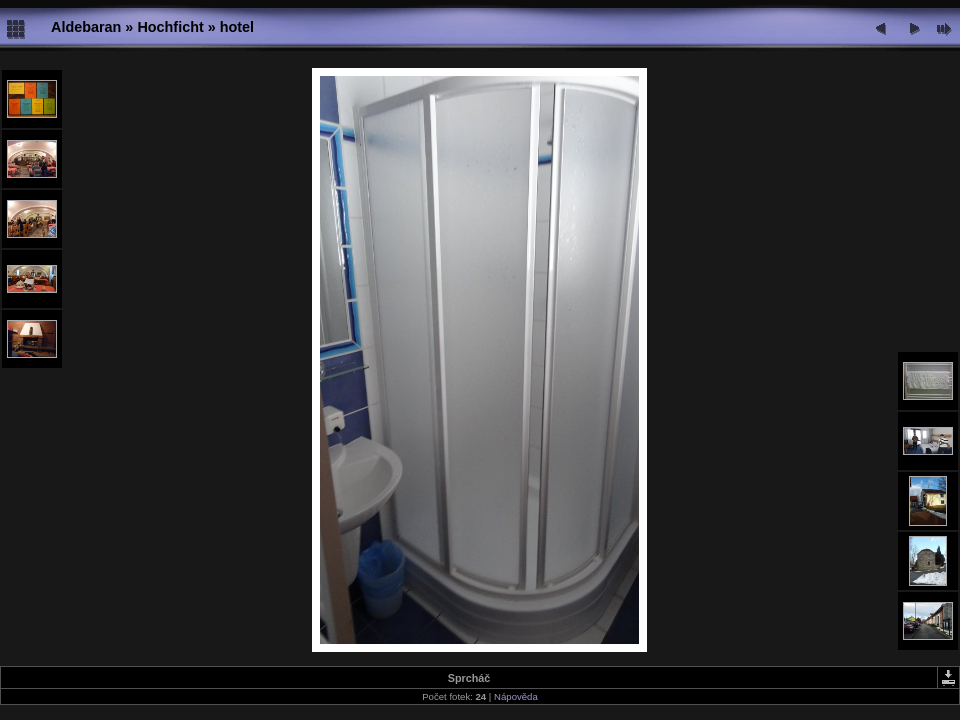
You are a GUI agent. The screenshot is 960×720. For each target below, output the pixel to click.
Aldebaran (86, 27)
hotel (237, 27)
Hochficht (170, 27)
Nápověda (516, 696)
